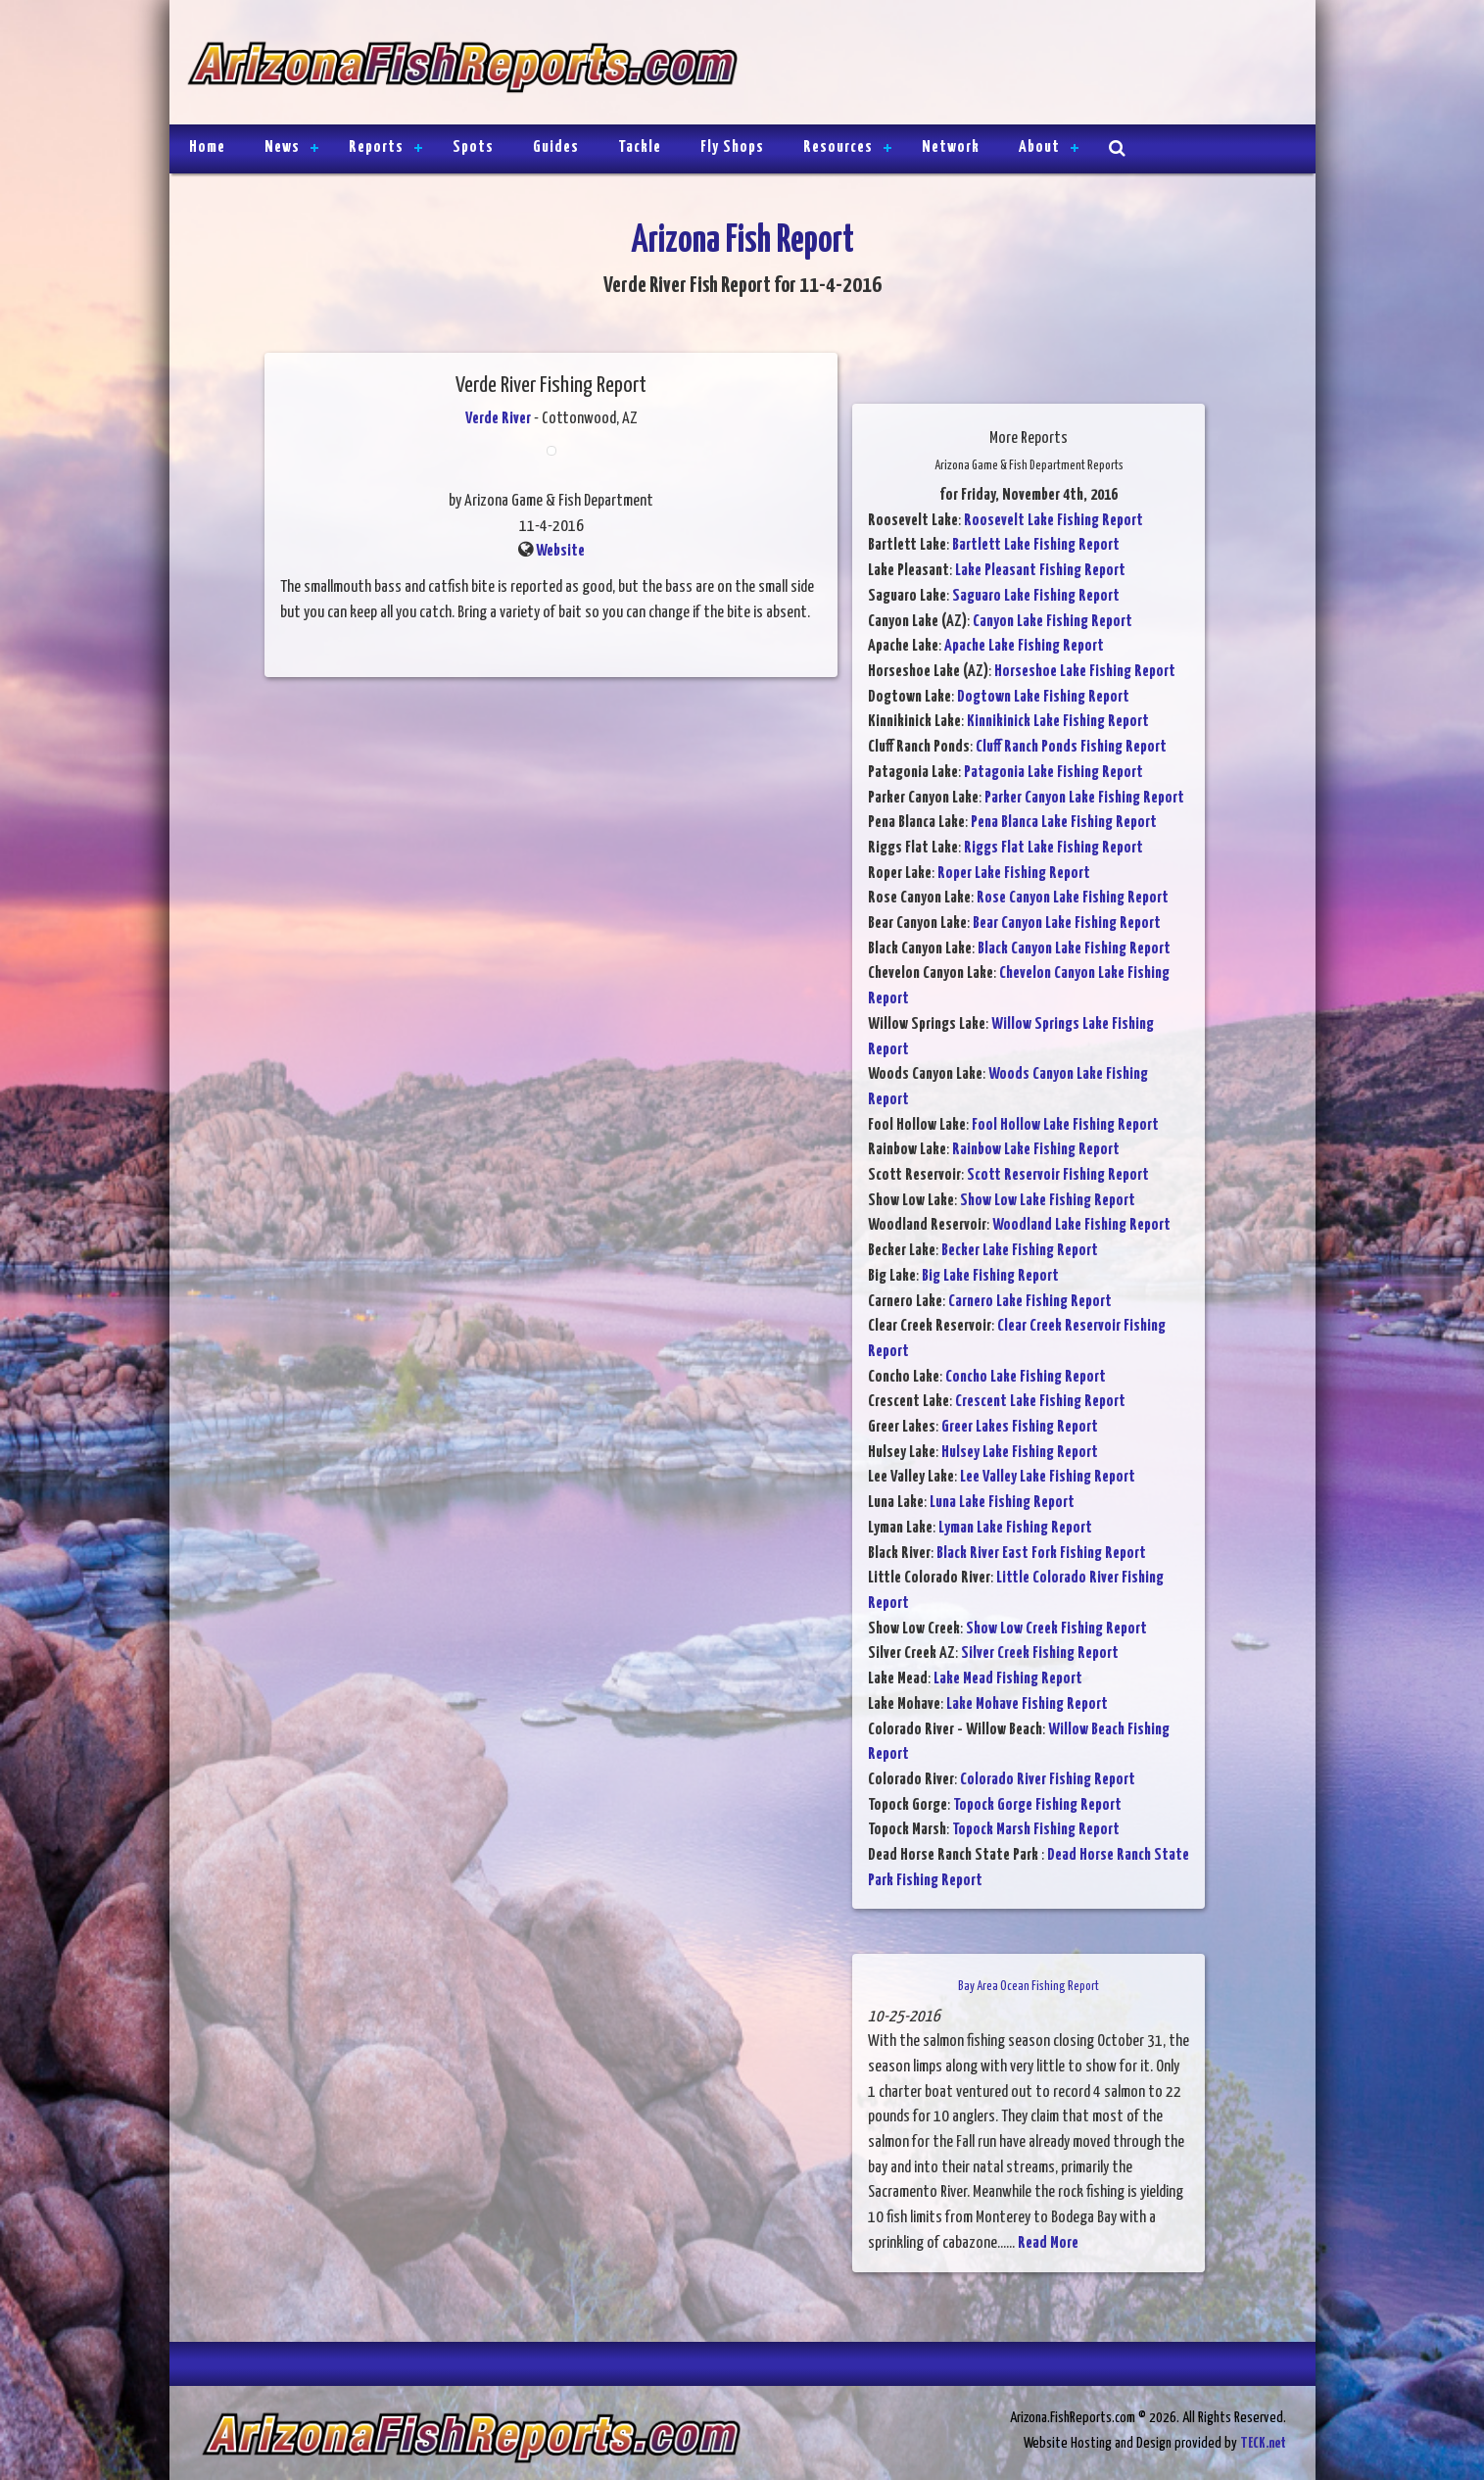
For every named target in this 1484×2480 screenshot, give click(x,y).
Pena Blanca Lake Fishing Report (1064, 822)
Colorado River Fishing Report (1047, 1780)
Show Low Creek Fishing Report (1056, 1629)
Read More (1048, 2243)
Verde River (498, 419)
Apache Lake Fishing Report (1024, 646)
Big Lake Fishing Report (990, 1276)
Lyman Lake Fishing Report (1015, 1528)
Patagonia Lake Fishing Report (1053, 772)
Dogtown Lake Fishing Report (1043, 697)
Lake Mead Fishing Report (1007, 1679)
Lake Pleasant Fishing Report (1040, 570)
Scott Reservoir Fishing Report (1058, 1175)
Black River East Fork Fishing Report (1041, 1553)
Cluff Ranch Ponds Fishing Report (1071, 747)
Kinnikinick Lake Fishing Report (1058, 721)
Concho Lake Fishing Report (1025, 1377)
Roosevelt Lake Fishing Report (1053, 520)
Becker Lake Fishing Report (1019, 1250)
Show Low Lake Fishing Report (1047, 1200)
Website (560, 551)
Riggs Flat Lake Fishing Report (1053, 848)
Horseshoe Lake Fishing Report (1084, 671)
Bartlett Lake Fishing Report (1036, 545)
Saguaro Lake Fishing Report (1036, 596)
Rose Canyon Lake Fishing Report (1073, 898)
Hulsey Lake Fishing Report (1019, 1452)
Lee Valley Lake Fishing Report (1047, 1477)
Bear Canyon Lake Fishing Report (1067, 923)
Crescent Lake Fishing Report (1040, 1401)
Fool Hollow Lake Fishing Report (1065, 1125)
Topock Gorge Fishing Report (1037, 1805)
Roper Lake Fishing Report (1013, 873)
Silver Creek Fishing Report (1040, 1653)
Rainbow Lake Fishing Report (1036, 1150)
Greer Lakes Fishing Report (1019, 1427)
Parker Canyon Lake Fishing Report (1084, 798)
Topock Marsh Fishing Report (1036, 1830)
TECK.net (1263, 2443)
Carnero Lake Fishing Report (1030, 1301)
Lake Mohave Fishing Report (1027, 1704)
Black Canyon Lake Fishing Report (1074, 949)
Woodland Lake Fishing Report (1081, 1225)
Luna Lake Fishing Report (1002, 1502)
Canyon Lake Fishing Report (1052, 621)
